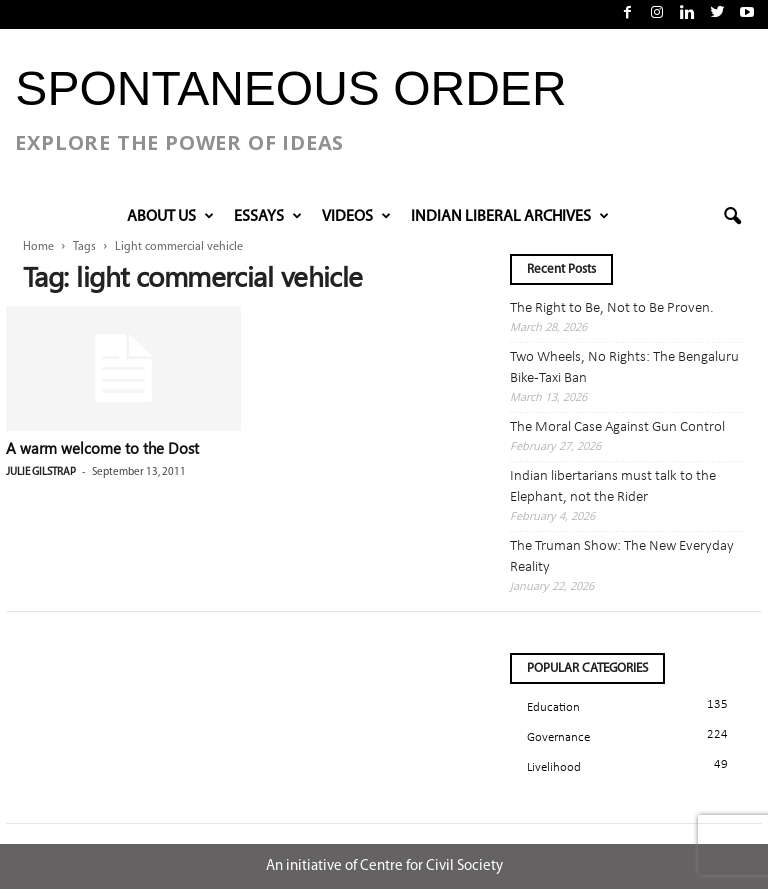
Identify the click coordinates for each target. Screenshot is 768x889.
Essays (268, 217)
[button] (732, 217)
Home (38, 247)
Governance (558, 737)
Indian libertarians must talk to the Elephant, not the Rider (613, 487)
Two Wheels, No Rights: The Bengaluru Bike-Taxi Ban (624, 368)
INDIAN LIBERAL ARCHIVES (510, 217)
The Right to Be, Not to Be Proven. (612, 308)
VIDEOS (356, 217)
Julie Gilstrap (41, 472)
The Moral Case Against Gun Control (617, 427)
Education (553, 707)
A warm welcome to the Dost (102, 448)
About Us (170, 217)
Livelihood (554, 767)
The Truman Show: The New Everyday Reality (622, 557)
